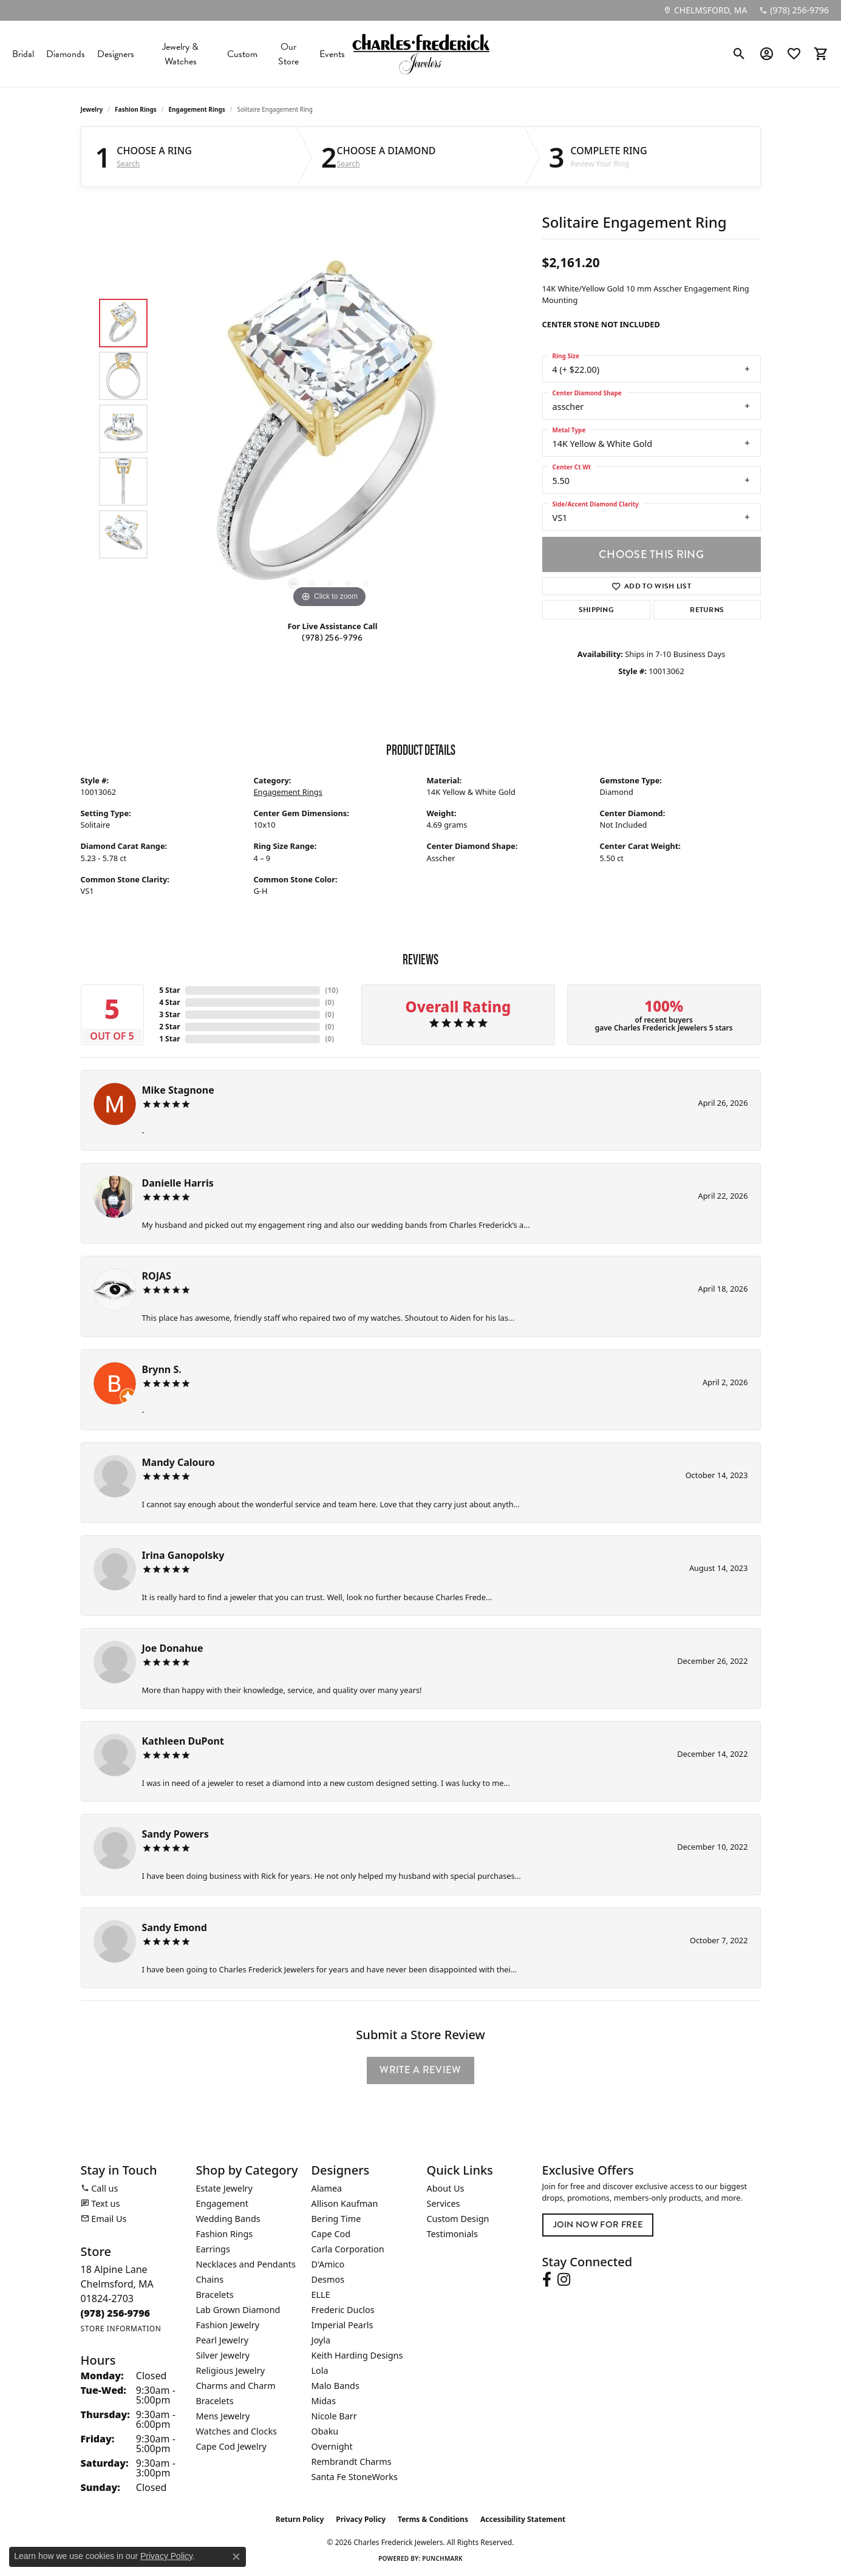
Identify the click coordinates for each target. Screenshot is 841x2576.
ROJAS (156, 1276)
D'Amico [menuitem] (328, 2264)
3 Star (169, 1014)
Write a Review (420, 2070)
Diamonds (65, 54)
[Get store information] (121, 2328)
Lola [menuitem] (320, 2370)
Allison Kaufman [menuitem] (345, 2203)
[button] (739, 54)
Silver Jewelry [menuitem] (223, 2355)
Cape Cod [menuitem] (331, 2234)
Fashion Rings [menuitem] (224, 2234)
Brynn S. (162, 1369)
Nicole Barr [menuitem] (334, 2416)
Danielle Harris (178, 1183)
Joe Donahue (172, 1648)
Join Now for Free (597, 2224)
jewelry (92, 109)
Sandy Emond (174, 1927)
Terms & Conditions (433, 2519)
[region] (330, 429)
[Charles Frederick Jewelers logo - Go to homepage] (421, 54)
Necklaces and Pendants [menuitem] (246, 2264)
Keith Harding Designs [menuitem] (357, 2355)
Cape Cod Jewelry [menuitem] (231, 2446)
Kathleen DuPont (183, 1741)
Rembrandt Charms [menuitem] (352, 2461)
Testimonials (452, 2234)
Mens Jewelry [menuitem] (223, 2416)
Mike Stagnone (178, 1090)
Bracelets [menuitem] (215, 2294)
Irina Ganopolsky (183, 1555)
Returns (707, 609)
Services (443, 2203)
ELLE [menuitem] (321, 2294)
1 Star (169, 1039)
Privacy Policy (361, 2519)
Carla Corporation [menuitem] (348, 2249)
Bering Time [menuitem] (336, 2218)
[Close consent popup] (236, 2556)
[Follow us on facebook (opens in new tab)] (546, 2279)
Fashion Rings (136, 109)
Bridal (23, 54)
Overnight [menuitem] (332, 2446)
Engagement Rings (196, 109)
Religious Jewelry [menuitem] (230, 2370)
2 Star (169, 1026)
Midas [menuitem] (324, 2401)
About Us (446, 2188)
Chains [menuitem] (210, 2279)
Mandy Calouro (178, 1462)
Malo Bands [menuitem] (335, 2385)
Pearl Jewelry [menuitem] (222, 2340)
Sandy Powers (175, 1834)
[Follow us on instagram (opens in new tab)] (563, 2279)
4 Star (169, 1002)
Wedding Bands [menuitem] (228, 2218)
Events (332, 54)
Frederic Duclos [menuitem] (343, 2309)
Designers (115, 54)
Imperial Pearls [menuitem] (342, 2325)
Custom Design (458, 2218)
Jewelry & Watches (180, 54)
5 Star (169, 990)
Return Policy (300, 2519)
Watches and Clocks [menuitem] (236, 2431)
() (331, 990)
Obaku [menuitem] (325, 2431)
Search (128, 164)
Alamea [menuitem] (327, 2188)
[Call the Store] (116, 2313)
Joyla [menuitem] (321, 2340)
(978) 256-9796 (332, 638)
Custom (242, 54)
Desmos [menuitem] (328, 2279)
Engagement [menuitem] (222, 2203)
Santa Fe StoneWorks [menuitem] (355, 2476)
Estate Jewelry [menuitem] (224, 2188)
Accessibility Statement (522, 2519)
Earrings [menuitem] (213, 2249)
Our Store (288, 54)
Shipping (597, 609)
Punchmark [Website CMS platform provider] (442, 2558)
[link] (705, 10)
